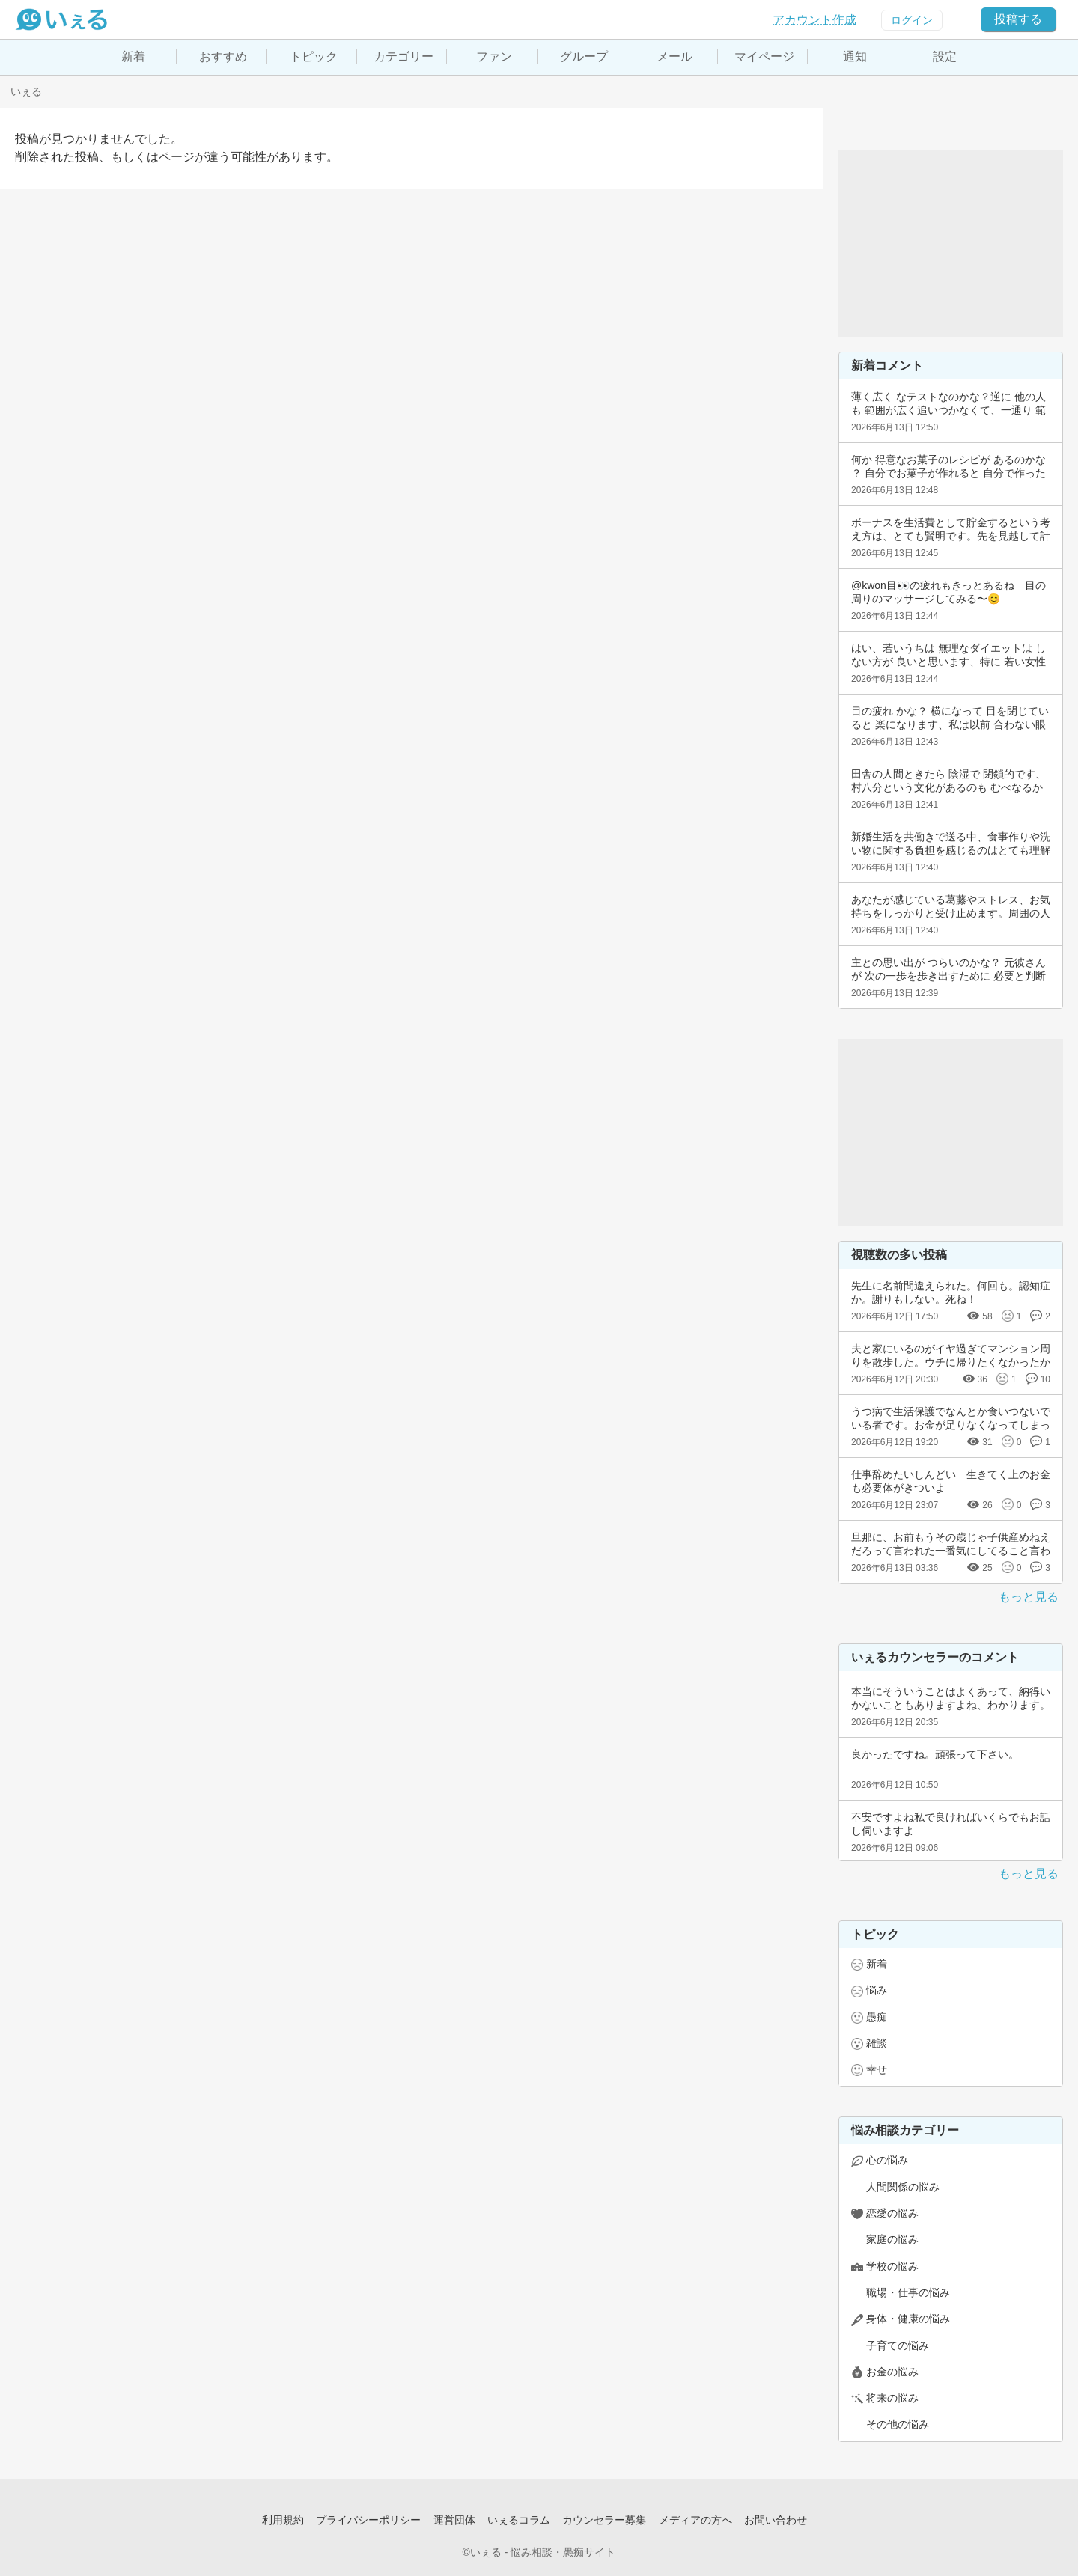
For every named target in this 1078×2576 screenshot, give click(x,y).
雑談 (876, 2043)
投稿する (1018, 19)
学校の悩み (892, 2266)
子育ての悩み (897, 2345)
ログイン (912, 20)
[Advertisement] (950, 243)
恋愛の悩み (892, 2213)
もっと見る (1029, 1596)
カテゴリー (403, 56)
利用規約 (283, 2520)
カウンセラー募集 (604, 2520)
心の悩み (887, 2160)
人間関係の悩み (903, 2187)
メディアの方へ (695, 2520)
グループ (584, 56)
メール (674, 56)
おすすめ (223, 56)
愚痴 (876, 2017)
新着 (133, 56)
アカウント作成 (814, 19)
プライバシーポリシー (368, 2520)
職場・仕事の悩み (908, 2292)
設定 (945, 56)
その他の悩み (897, 2424)
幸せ (876, 2069)
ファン (494, 56)
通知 (855, 56)
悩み (876, 1990)
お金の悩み (892, 2372)
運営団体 (454, 2520)
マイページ (764, 56)
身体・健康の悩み (908, 2319)
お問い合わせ (775, 2520)
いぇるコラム (518, 2520)
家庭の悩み (892, 2239)
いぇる (26, 91)
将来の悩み (892, 2398)
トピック (314, 56)
